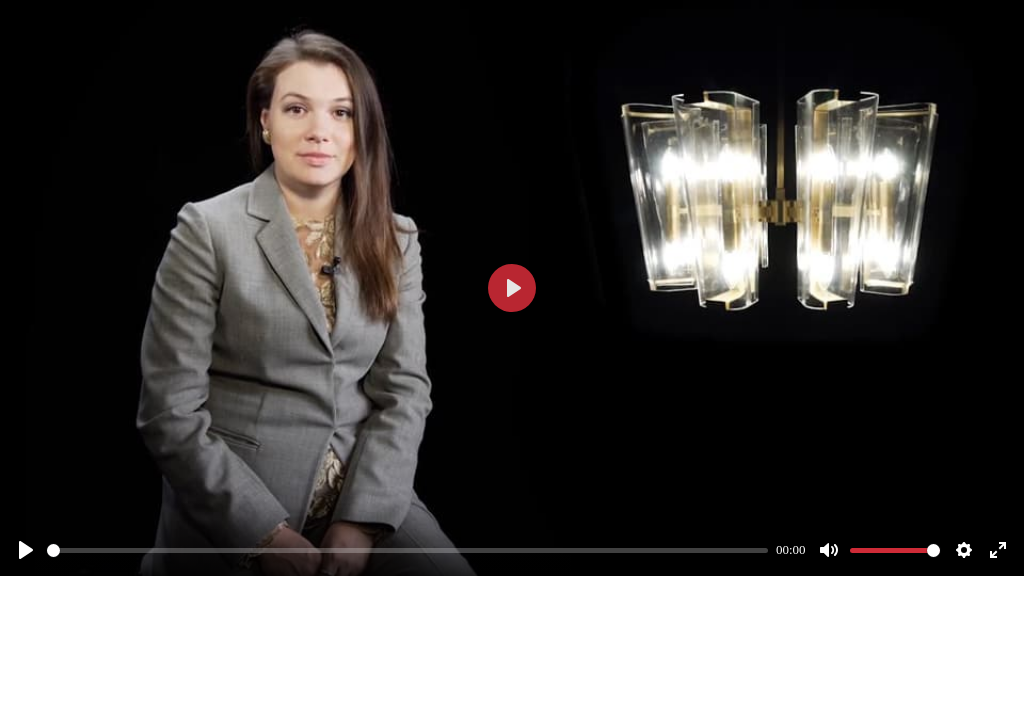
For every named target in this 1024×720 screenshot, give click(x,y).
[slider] (407, 550)
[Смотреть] (26, 550)
